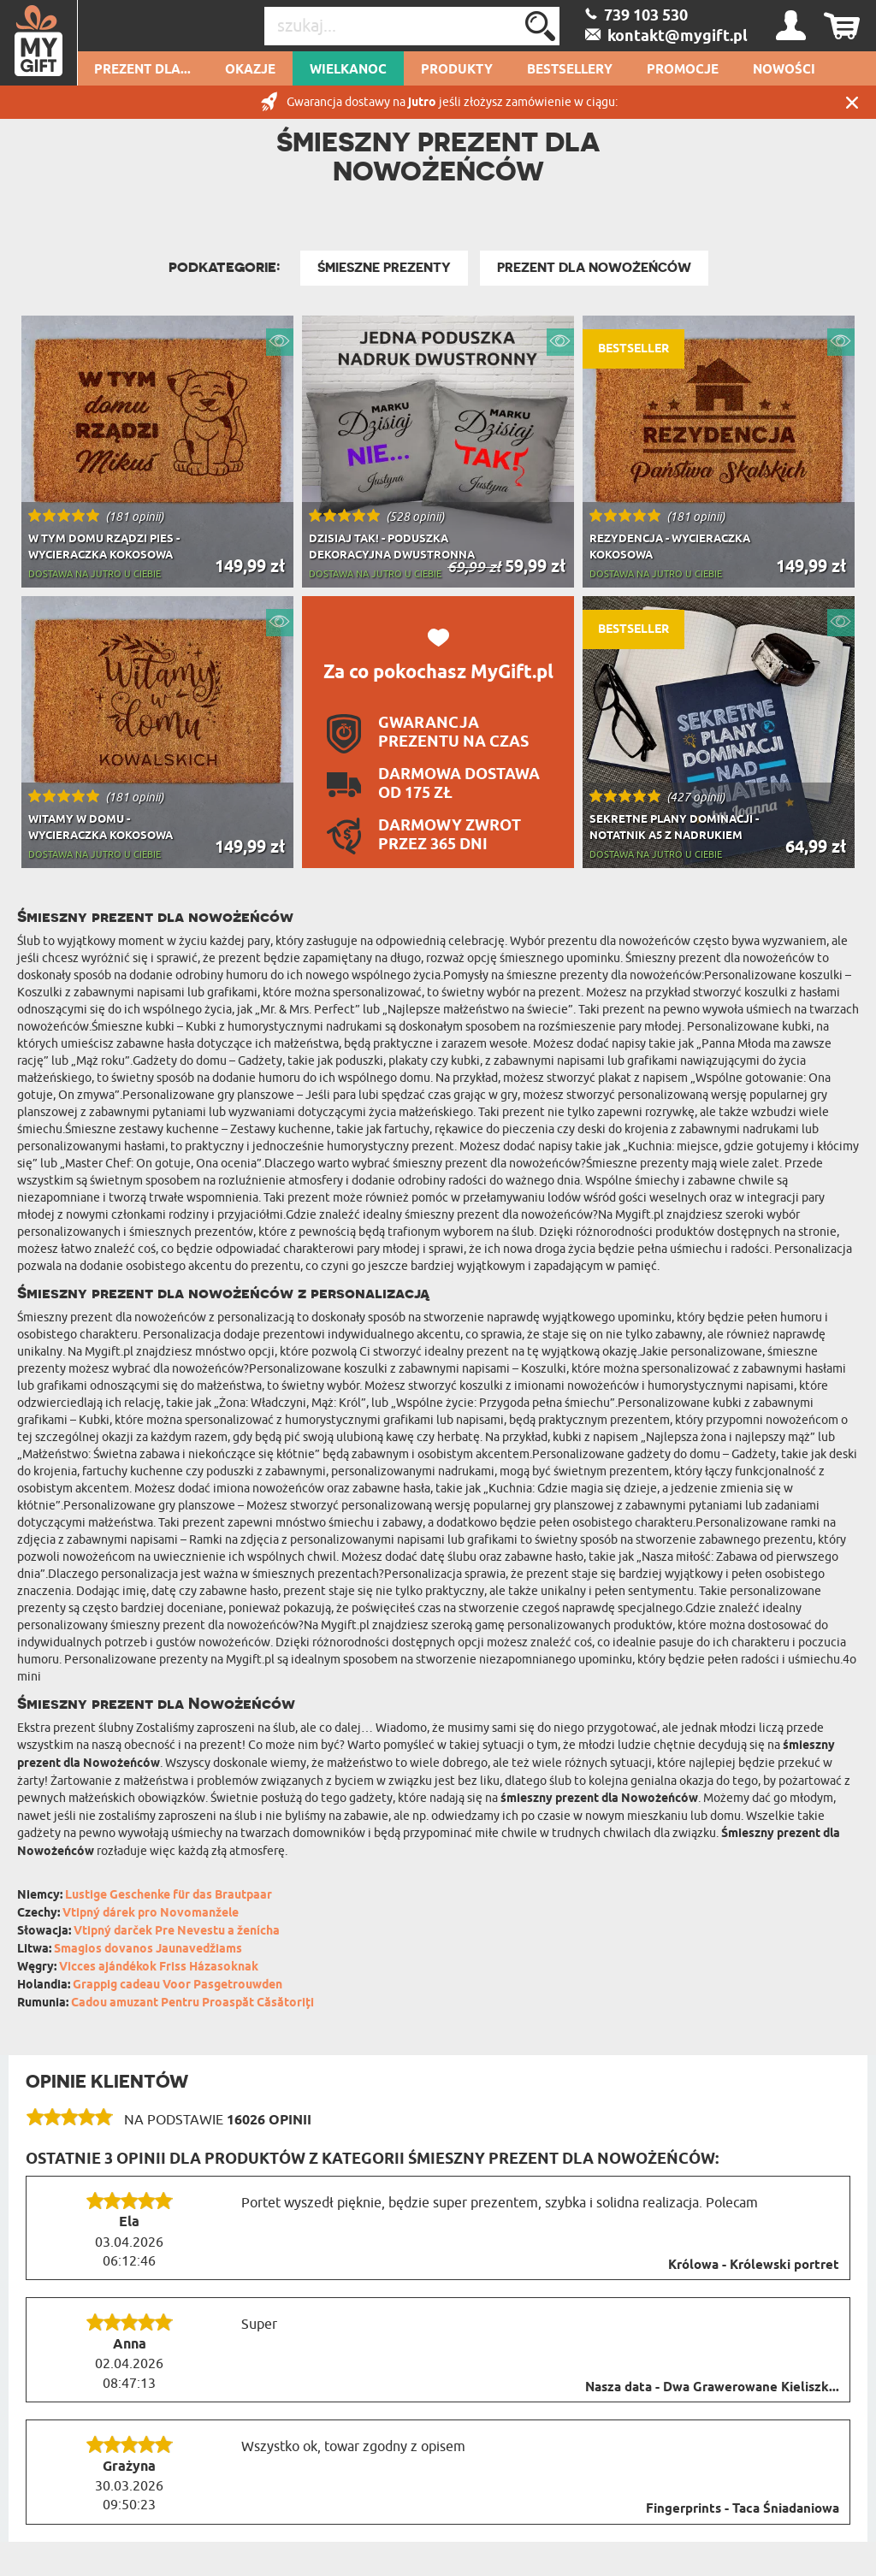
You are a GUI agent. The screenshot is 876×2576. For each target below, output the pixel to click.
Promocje (683, 70)
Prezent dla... (142, 70)
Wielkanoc (348, 70)
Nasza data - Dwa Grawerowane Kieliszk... (712, 2387)
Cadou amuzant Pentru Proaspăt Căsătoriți (192, 2003)
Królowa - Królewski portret (753, 2265)
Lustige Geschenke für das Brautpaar (168, 1896)
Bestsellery (570, 70)
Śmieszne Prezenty (384, 267)
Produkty (457, 70)
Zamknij (852, 102)
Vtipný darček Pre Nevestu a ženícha (177, 1931)
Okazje (250, 70)
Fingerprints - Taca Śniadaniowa (742, 2509)
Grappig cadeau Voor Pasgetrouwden (177, 1985)
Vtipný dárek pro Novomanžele (150, 1913)
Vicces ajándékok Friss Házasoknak (158, 1967)
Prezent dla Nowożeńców (594, 267)
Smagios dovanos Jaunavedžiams (148, 1949)
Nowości (784, 70)
